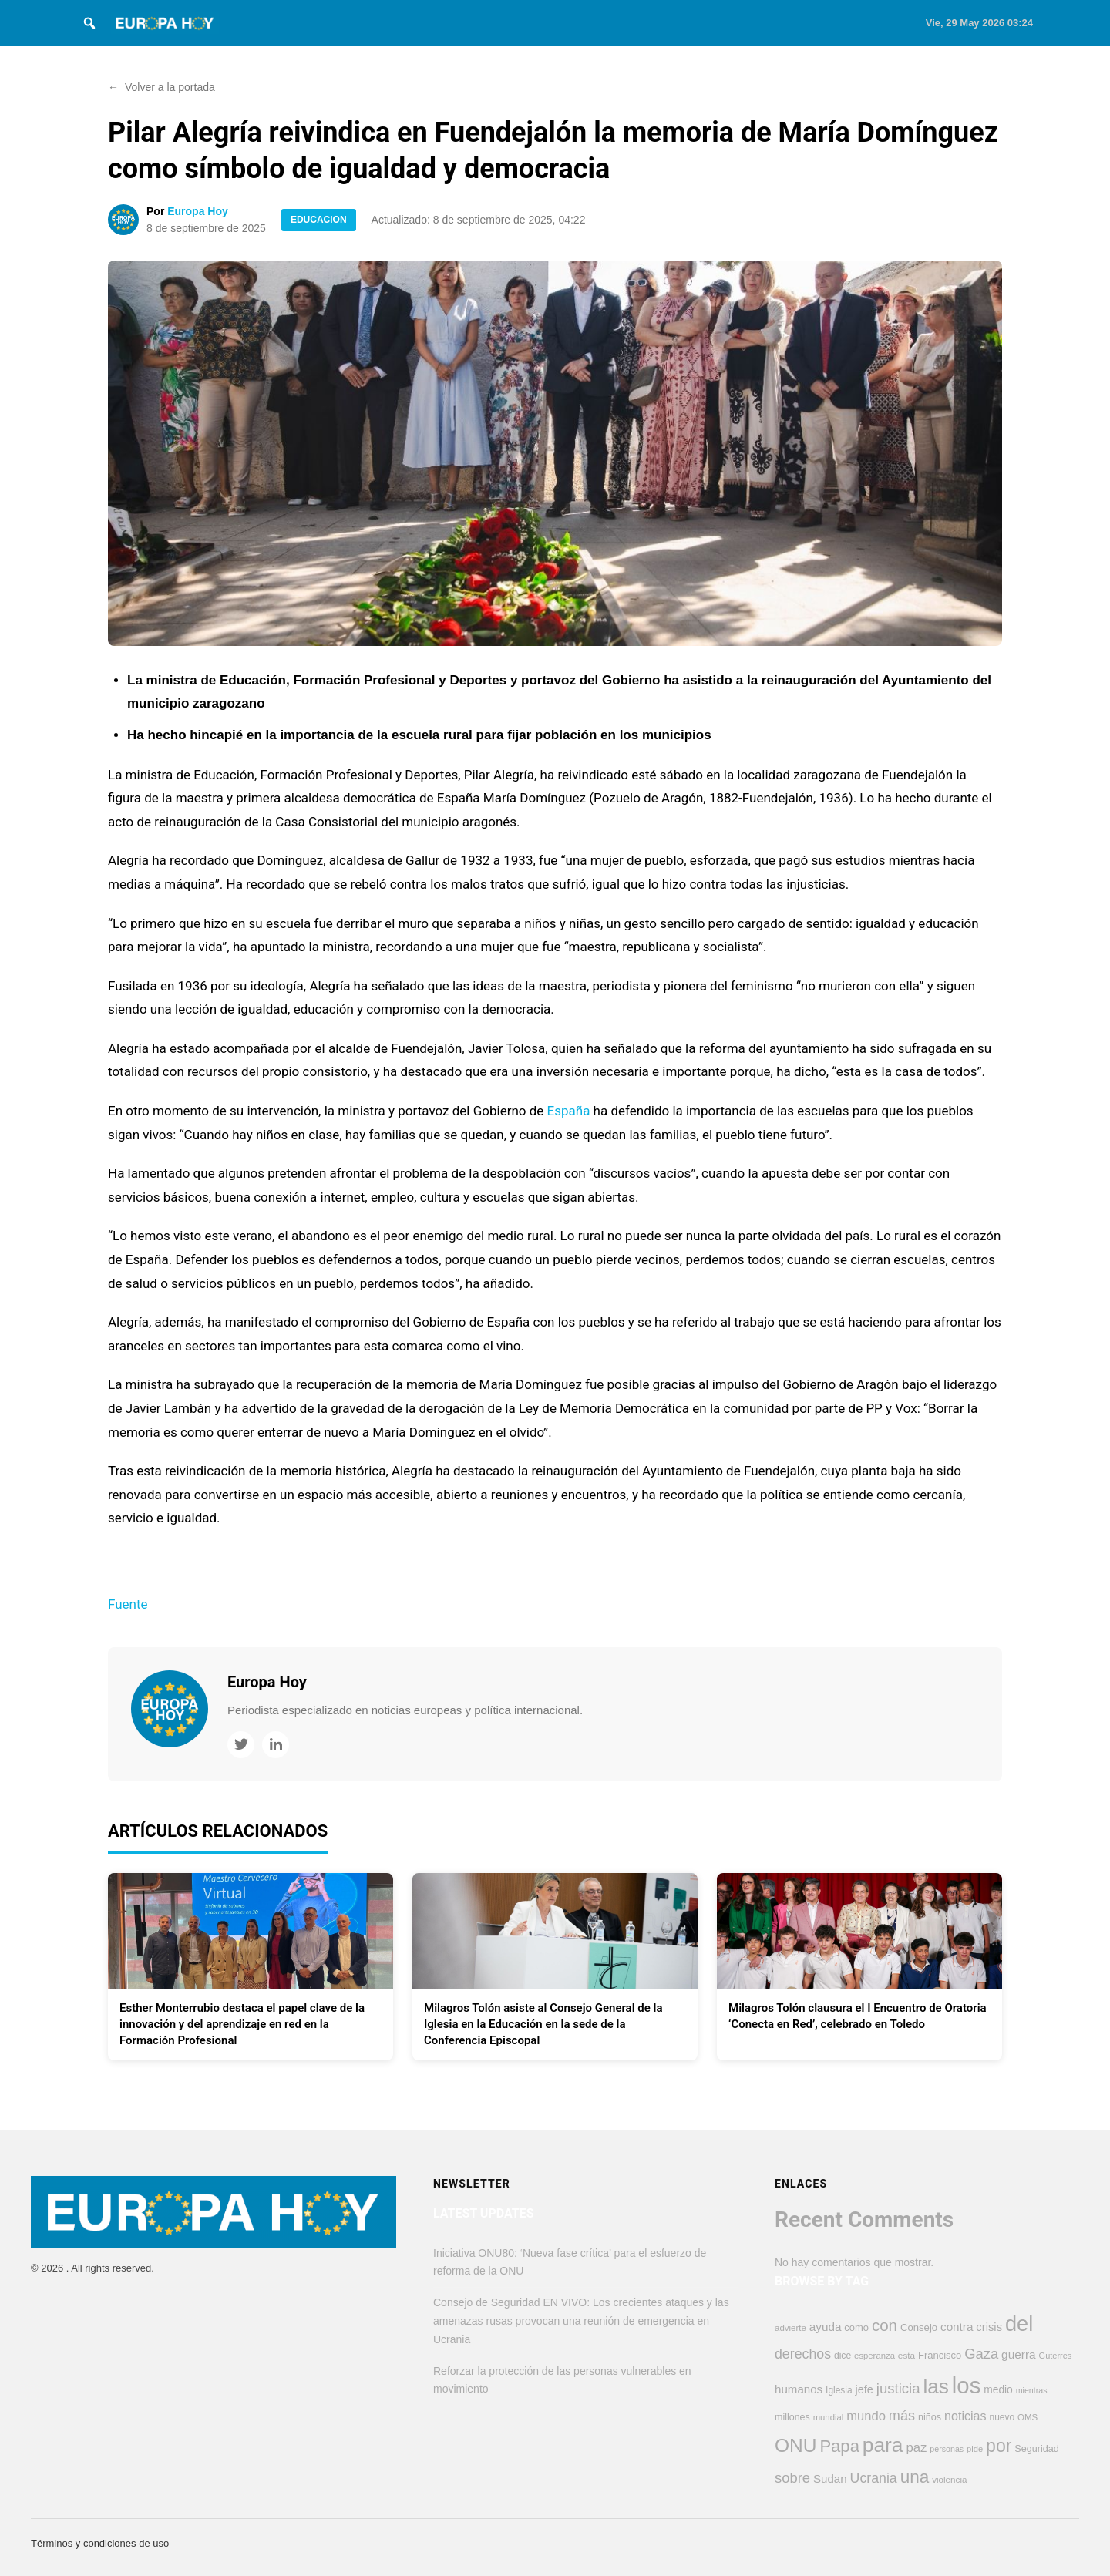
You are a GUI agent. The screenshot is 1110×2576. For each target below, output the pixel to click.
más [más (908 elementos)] (902, 2415)
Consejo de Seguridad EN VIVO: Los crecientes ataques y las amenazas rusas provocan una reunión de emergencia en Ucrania (581, 2321)
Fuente (128, 1604)
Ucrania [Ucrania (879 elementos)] (873, 2478)
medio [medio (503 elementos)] (998, 2390)
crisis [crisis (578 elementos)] (989, 2327)
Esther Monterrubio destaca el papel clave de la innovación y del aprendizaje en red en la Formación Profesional (242, 2024)
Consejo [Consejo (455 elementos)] (918, 2327)
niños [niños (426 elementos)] (929, 2417)
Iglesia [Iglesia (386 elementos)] (839, 2390)
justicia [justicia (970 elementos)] (898, 2388)
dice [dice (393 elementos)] (842, 2355)
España (568, 1110)
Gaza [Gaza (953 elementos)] (981, 2354)
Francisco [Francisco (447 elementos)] (939, 2355)
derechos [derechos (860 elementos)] (803, 2354)
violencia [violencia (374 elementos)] (949, 2479)
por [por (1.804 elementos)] (998, 2446)
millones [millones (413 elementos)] (792, 2417)
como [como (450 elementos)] (856, 2327)
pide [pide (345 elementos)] (975, 2448)
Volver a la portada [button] (161, 87)
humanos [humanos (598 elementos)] (798, 2389)
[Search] (89, 23)
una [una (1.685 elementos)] (915, 2477)
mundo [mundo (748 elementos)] (866, 2416)
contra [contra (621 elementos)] (956, 2326)
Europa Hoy (197, 211)
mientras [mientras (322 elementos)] (1032, 2390)
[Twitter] (240, 1744)
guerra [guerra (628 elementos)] (1018, 2354)
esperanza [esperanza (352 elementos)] (874, 2355)
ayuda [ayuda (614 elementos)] (825, 2326)
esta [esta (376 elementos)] (906, 2355)
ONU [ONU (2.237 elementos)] (796, 2445)
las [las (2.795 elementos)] (935, 2386)
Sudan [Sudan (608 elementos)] (830, 2478)
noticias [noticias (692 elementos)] (965, 2416)
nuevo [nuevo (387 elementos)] (1002, 2417)
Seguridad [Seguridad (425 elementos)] (1036, 2448)
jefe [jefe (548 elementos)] (864, 2389)
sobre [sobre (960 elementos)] (792, 2478)
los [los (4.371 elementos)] (966, 2385)
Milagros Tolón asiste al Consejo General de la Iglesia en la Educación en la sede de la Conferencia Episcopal (543, 2024)
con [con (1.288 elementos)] (884, 2325)
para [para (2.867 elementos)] (883, 2445)
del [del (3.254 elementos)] (1019, 2324)
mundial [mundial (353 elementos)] (828, 2417)
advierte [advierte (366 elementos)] (790, 2327)
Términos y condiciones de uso (100, 2543)
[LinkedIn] (275, 1744)
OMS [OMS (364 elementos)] (1028, 2417)
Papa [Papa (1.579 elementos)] (839, 2446)
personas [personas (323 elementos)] (947, 2448)
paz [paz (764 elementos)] (916, 2447)
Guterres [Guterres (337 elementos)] (1055, 2355)
